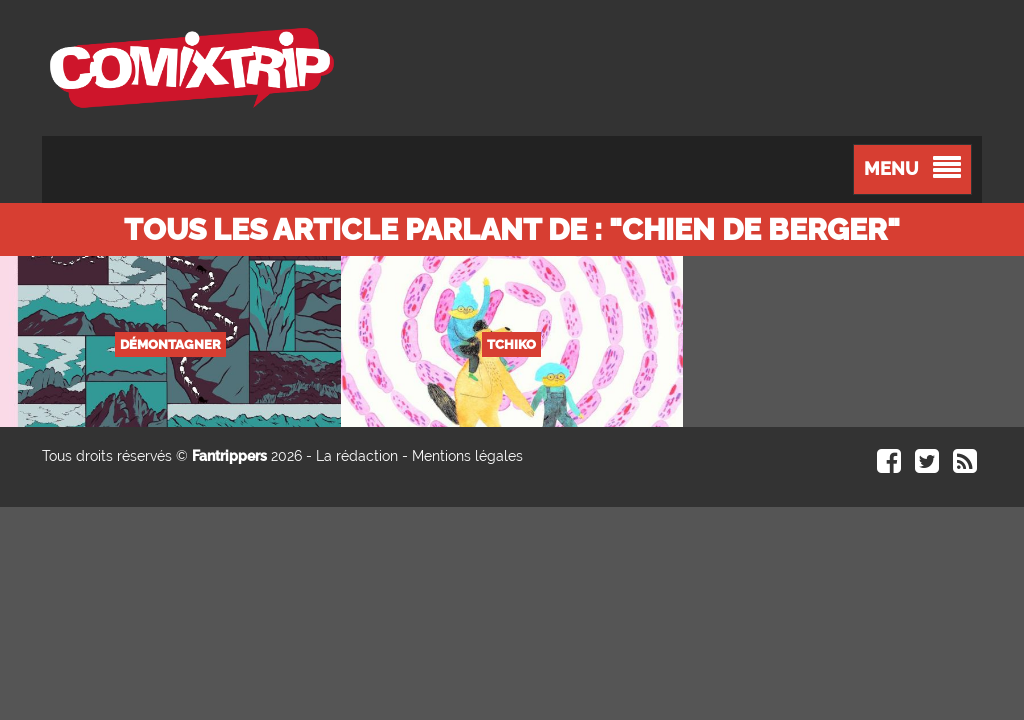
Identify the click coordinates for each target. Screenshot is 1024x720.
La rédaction (357, 456)
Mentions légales (467, 456)
